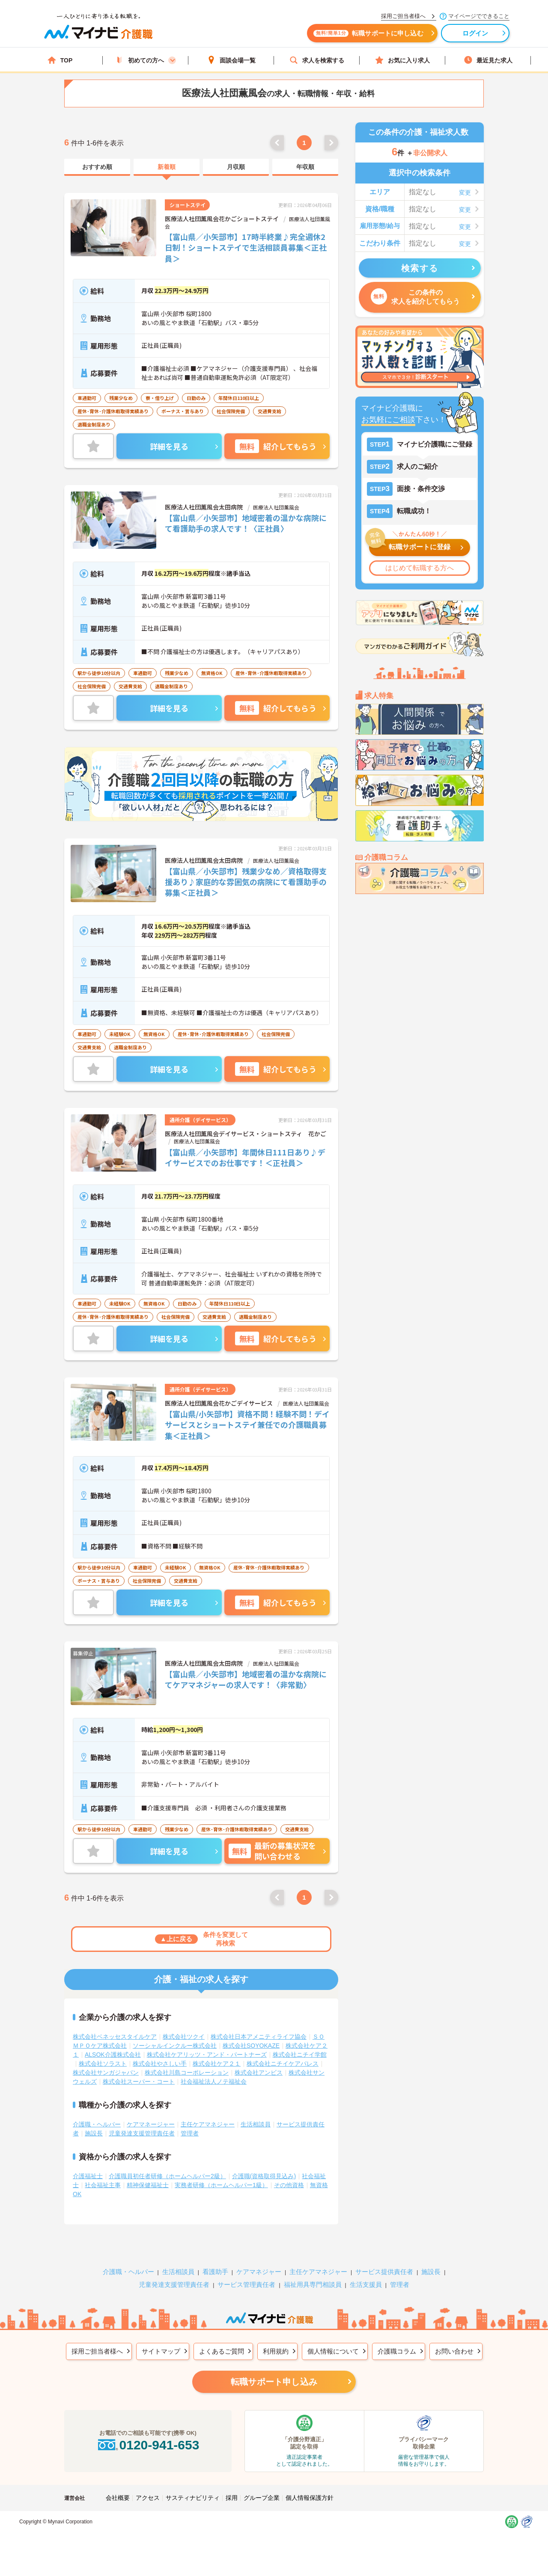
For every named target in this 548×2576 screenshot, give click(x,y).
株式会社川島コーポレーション (187, 2072)
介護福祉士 (88, 2176)
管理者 (190, 2133)
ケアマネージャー (151, 2124)
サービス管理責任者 (246, 2284)
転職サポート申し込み (274, 2382)
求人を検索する (316, 60)
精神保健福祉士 (148, 2185)
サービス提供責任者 (384, 2271)
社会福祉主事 (103, 2185)
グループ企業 (262, 2497)
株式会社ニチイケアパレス (283, 2063)
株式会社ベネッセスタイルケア (115, 2036)
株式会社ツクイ (184, 2036)
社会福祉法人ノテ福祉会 (214, 2081)
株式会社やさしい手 (160, 2063)
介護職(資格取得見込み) (264, 2176)
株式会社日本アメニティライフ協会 (259, 2036)
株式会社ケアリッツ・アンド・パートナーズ (207, 2054)
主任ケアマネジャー (208, 2124)
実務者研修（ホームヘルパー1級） (221, 2185)
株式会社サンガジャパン (106, 2072)
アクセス (148, 2497)
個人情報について (333, 2351)
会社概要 (118, 2497)
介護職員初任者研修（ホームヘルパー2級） (167, 2176)
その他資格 (289, 2185)
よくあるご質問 (221, 2351)
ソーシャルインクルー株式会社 (175, 2045)
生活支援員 (366, 2284)
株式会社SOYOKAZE (251, 2045)
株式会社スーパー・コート (139, 2081)
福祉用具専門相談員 (313, 2284)
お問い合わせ (454, 2351)
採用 (232, 2497)
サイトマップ (161, 2351)
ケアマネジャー (258, 2271)
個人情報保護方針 (310, 2497)
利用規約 (276, 2351)
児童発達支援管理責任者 (142, 2133)
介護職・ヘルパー (97, 2124)
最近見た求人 (488, 60)
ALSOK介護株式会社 (113, 2054)
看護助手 (215, 2271)
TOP (60, 60)
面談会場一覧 (231, 60)
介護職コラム (397, 2351)
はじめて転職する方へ (419, 567)
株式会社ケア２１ (217, 2063)
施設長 (94, 2133)
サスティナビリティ (193, 2497)
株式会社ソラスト (103, 2063)
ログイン (475, 33)
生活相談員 (256, 2124)
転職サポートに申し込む (368, 33)
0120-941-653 (147, 2445)
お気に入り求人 (402, 60)
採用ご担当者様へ (97, 2351)
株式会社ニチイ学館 (300, 2054)
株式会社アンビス (259, 2072)
